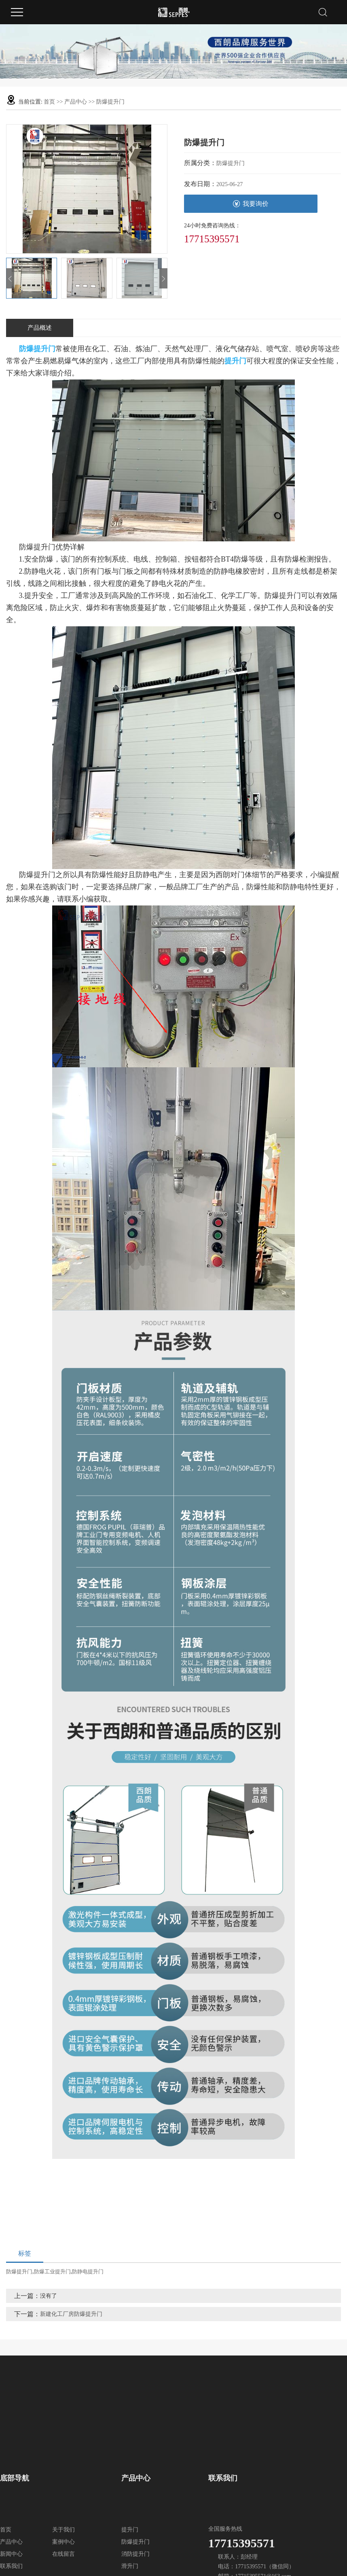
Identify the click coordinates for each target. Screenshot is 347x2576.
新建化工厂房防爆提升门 (71, 2314)
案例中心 (63, 2542)
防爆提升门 (110, 102)
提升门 (129, 2530)
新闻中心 (11, 2554)
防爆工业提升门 (52, 2272)
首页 (49, 102)
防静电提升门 (88, 2272)
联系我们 (11, 2566)
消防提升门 (135, 2554)
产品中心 (75, 102)
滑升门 (129, 2566)
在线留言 (63, 2554)
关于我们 (63, 2530)
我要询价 (251, 203)
